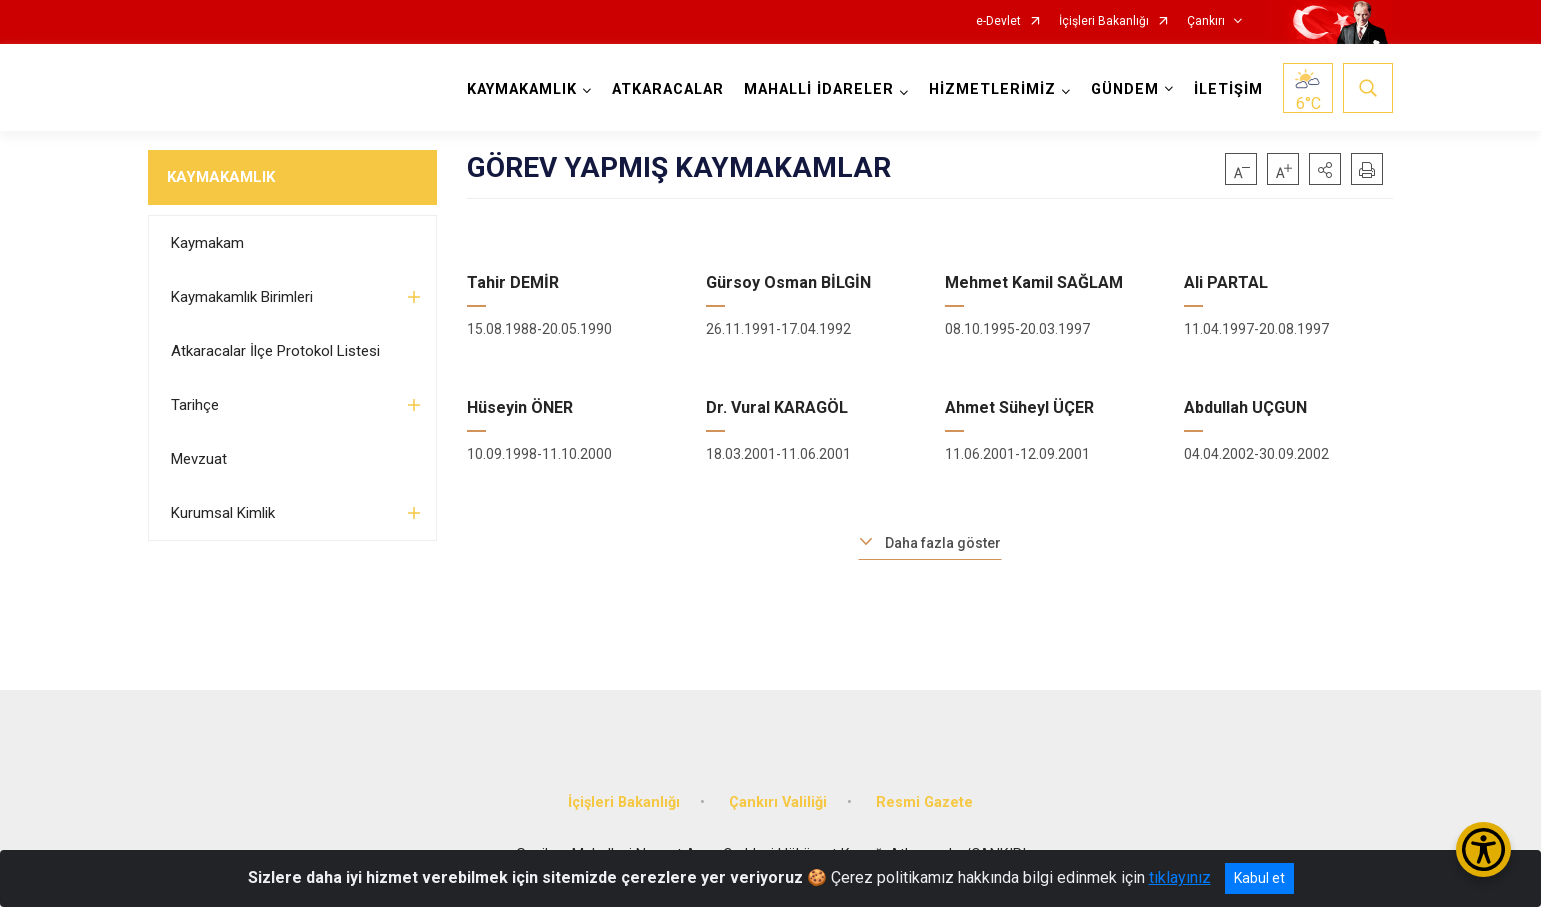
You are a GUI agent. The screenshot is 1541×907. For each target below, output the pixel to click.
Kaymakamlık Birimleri (242, 297)
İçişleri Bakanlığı (1104, 21)
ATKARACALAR (668, 89)
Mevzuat (199, 459)
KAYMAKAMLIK (221, 177)
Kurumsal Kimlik (223, 513)
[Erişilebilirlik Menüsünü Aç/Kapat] (1483, 849)
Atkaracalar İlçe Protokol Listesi (275, 351)
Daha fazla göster (943, 543)
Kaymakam (207, 243)
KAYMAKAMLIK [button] (522, 89)
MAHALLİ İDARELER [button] (819, 89)
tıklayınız (1180, 877)
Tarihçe (195, 405)
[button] (1325, 169)
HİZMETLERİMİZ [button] (992, 89)
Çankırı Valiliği (778, 802)
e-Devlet (998, 21)
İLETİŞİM (1228, 89)
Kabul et (1259, 878)
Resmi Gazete (924, 802)
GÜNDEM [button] (1125, 89)
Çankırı (1206, 21)
